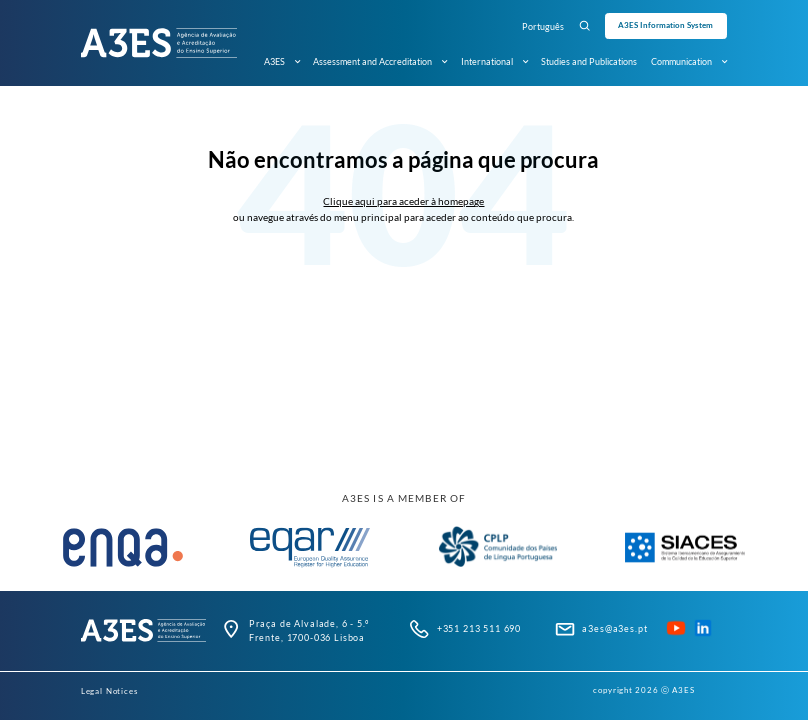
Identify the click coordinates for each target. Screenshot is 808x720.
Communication (689, 62)
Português (543, 26)
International (494, 62)
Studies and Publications (589, 61)
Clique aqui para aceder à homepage (403, 201)
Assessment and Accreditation (380, 62)
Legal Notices (109, 691)
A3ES (282, 62)
